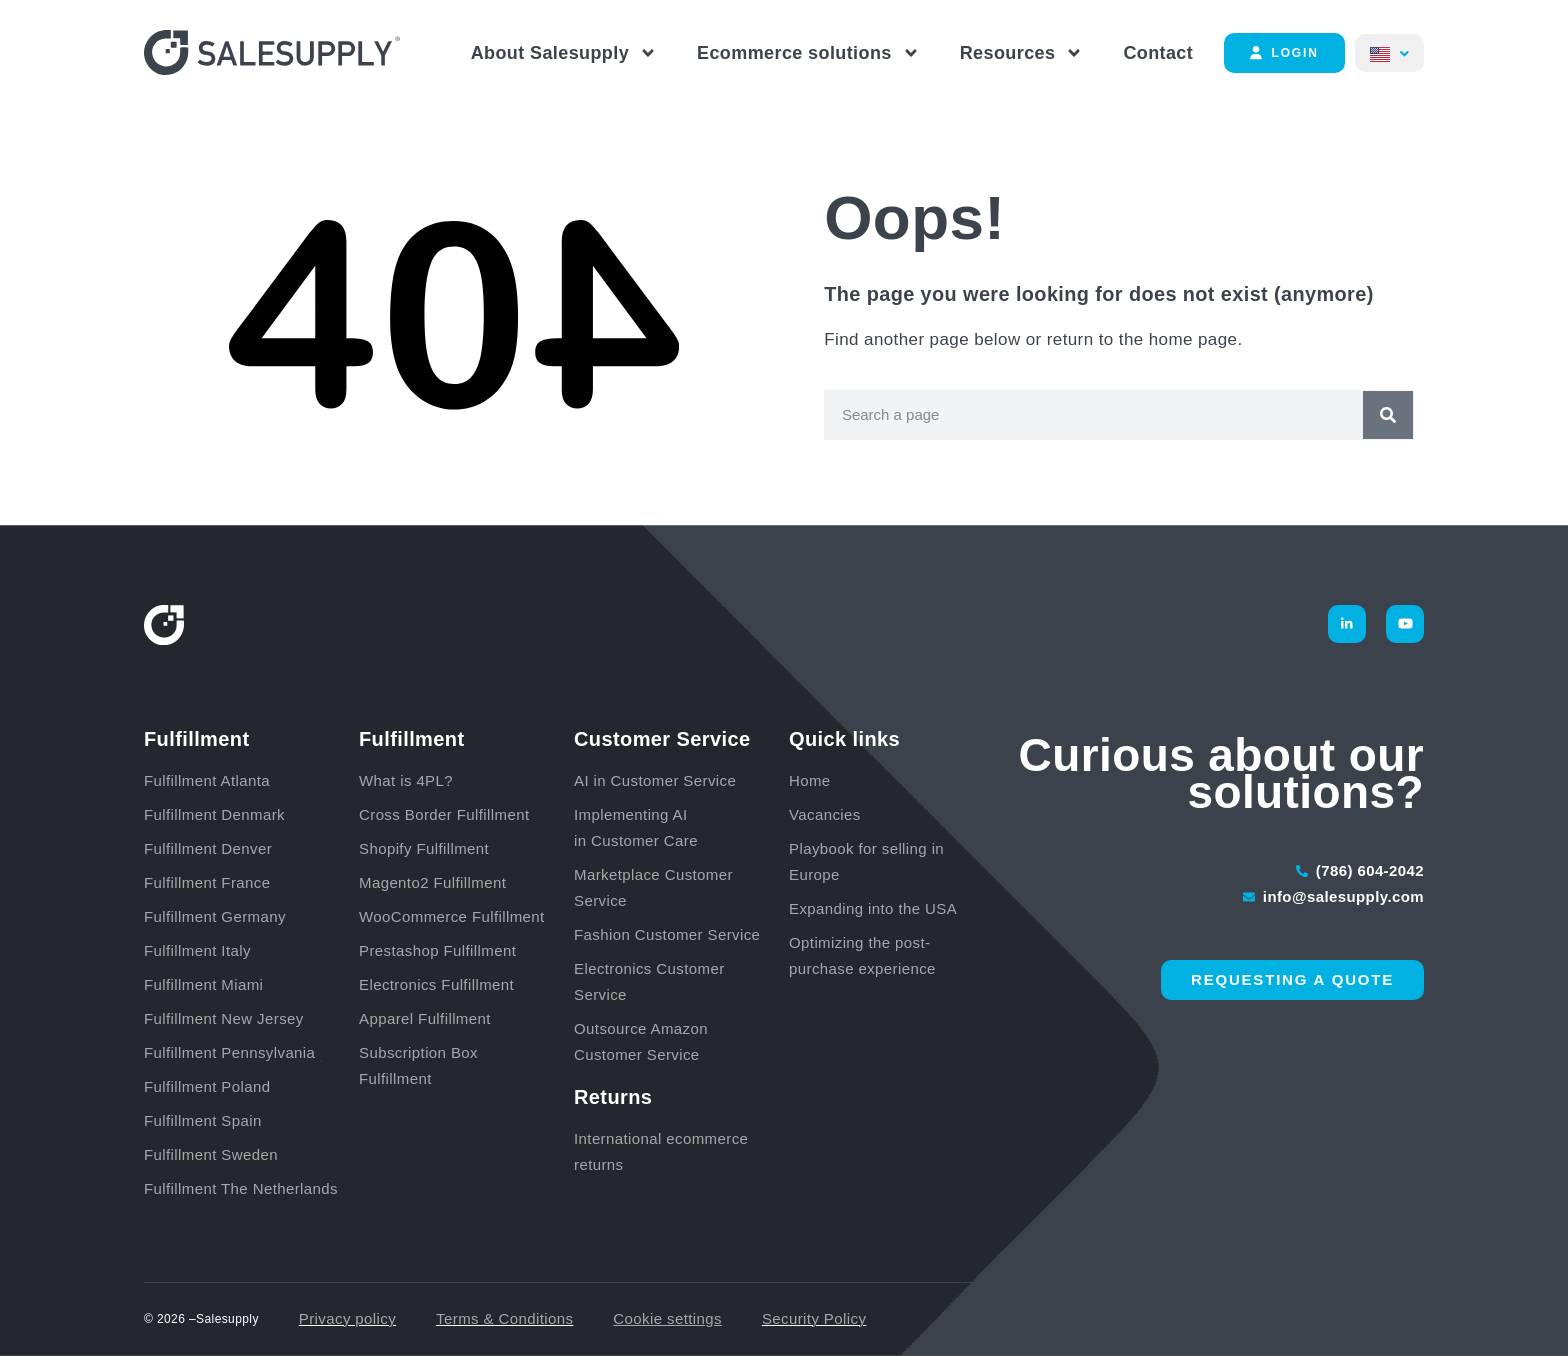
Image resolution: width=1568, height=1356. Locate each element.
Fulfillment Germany (215, 916)
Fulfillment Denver (208, 848)
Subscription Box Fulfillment (418, 1065)
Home (810, 780)
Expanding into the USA (873, 908)
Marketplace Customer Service (653, 887)
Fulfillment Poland (207, 1086)
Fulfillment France (207, 882)
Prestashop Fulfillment (437, 950)
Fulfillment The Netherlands (241, 1188)
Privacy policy (347, 1318)
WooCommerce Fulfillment (452, 916)
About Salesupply (564, 53)
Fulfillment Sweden (211, 1154)
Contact (1158, 53)
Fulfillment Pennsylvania (229, 1052)
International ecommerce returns (661, 1151)
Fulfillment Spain (203, 1120)
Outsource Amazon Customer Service (641, 1041)
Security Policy (814, 1318)
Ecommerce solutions (808, 53)
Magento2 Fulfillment (432, 882)
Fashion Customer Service (667, 934)
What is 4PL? (406, 780)
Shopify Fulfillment (424, 848)
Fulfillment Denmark (214, 814)
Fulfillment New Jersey (224, 1018)
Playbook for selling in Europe (866, 861)
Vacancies (825, 814)
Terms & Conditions (504, 1318)
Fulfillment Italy (197, 950)
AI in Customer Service (655, 780)
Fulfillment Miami (203, 984)
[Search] (1388, 415)
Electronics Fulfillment (436, 984)
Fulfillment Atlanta (207, 780)
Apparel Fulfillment (425, 1018)
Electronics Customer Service (649, 981)
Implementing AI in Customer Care (636, 827)
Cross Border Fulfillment (444, 814)
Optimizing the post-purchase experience (862, 955)
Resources (1022, 53)
